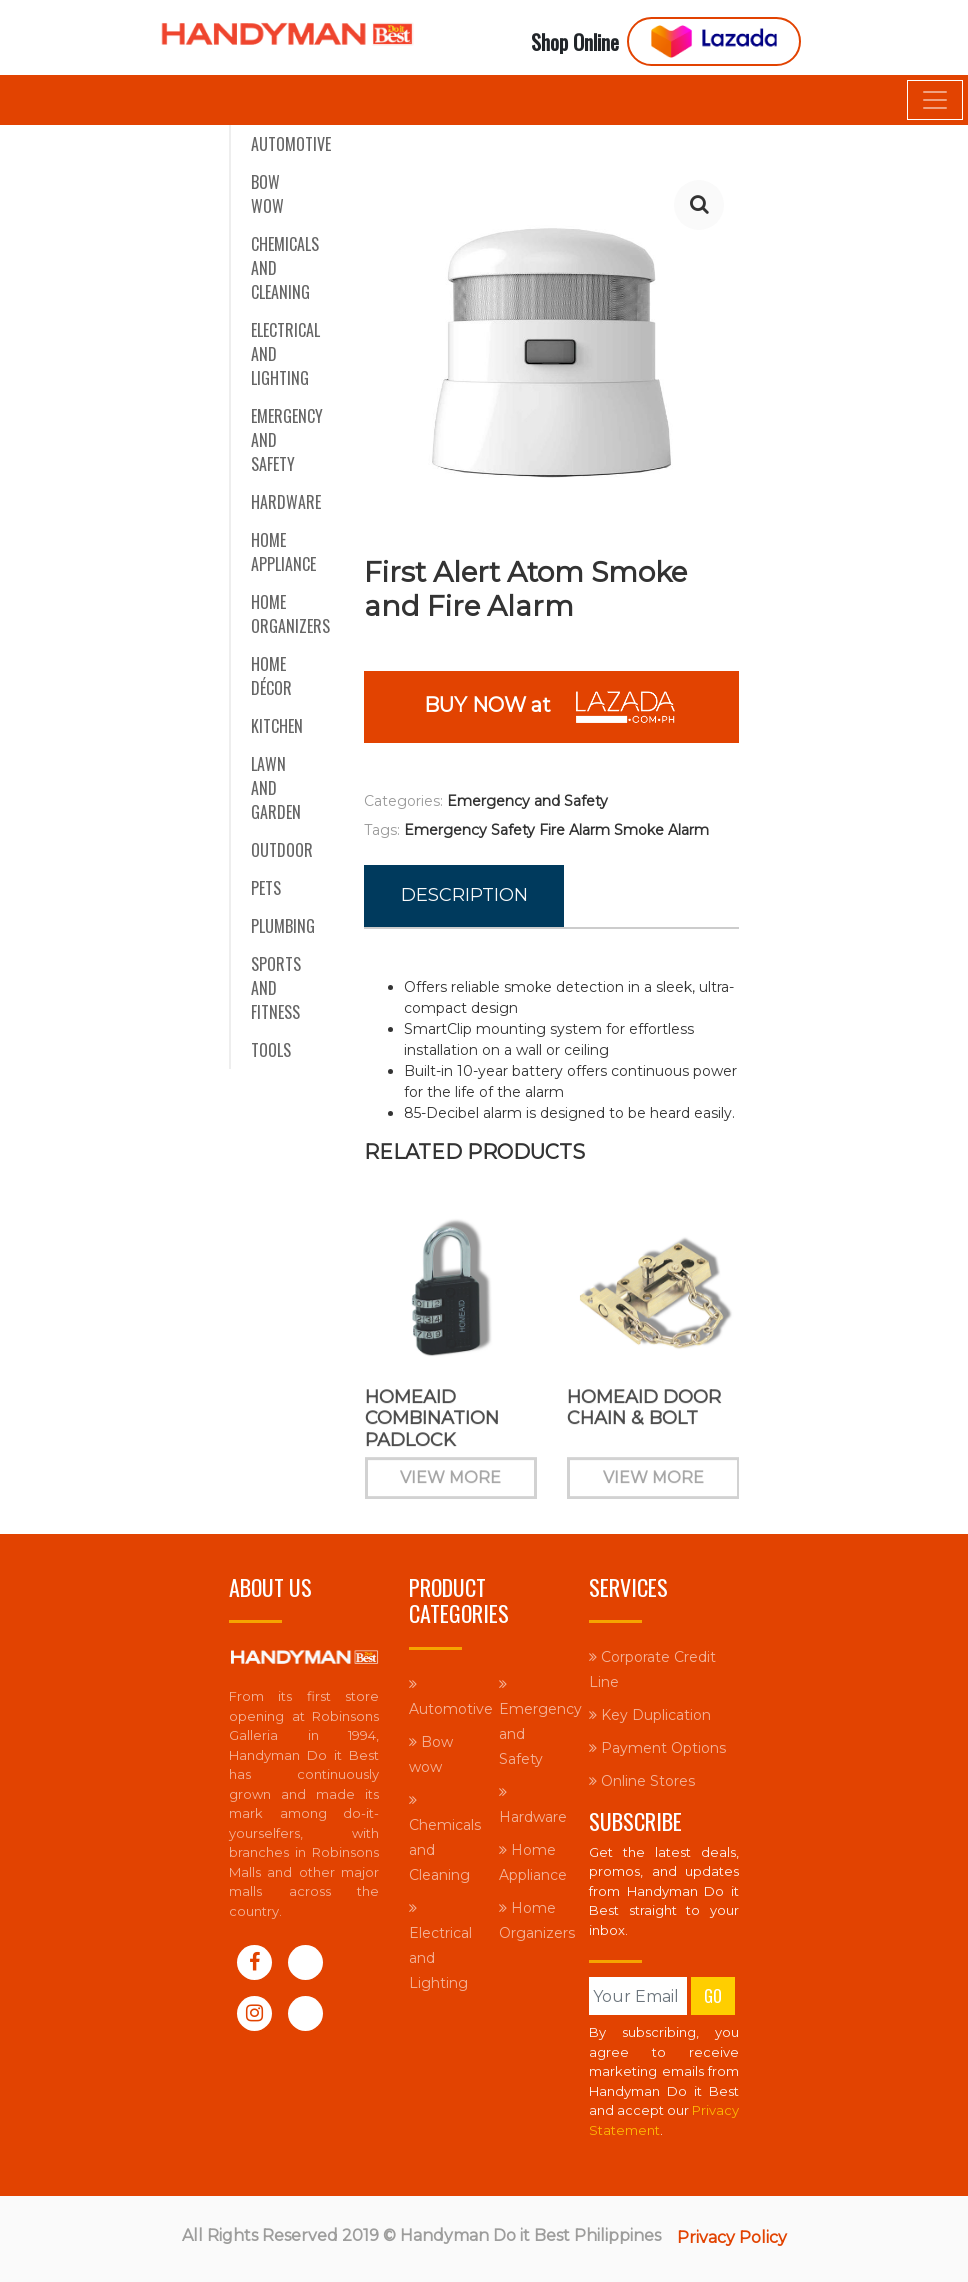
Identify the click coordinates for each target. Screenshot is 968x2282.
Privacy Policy (732, 2237)
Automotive (291, 144)
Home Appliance (283, 552)
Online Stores (642, 1781)
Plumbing (283, 926)
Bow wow (267, 194)
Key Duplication (650, 1715)
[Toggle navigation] (935, 100)
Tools (271, 1050)
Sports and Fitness (276, 988)
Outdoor (282, 850)
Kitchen (277, 726)
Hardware (286, 502)
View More (450, 1489)
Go (713, 1996)
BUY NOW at (552, 707)
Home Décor (271, 676)
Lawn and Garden (276, 788)
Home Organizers (290, 614)
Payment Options (657, 1748)
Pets (266, 888)
